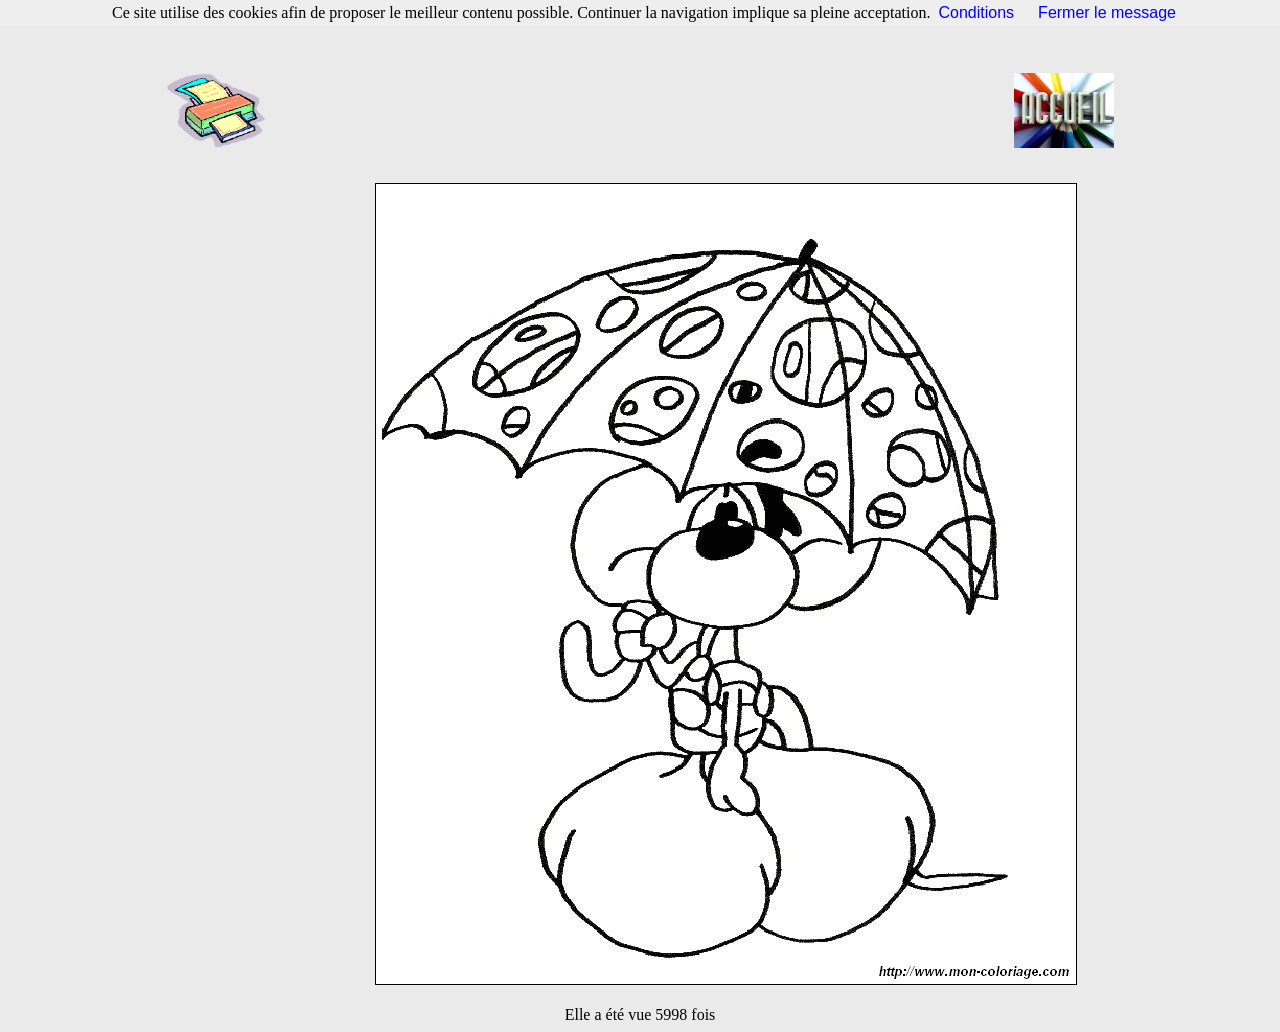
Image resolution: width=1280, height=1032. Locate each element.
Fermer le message (1107, 12)
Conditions (977, 12)
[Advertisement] (646, 110)
